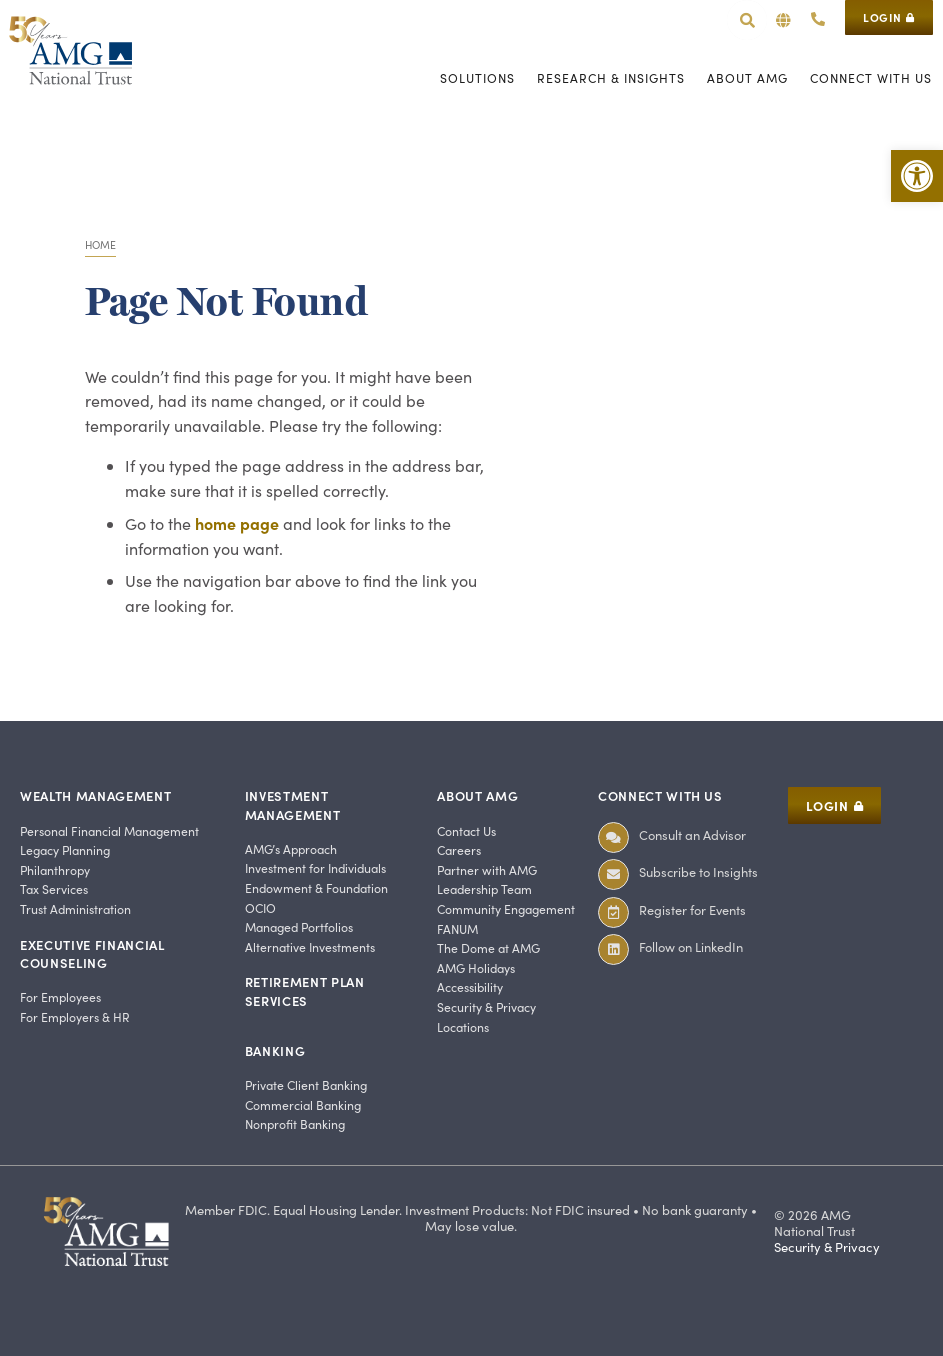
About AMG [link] (477, 795)
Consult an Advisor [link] (692, 834)
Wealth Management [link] (95, 795)
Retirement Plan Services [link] (305, 990)
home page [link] (237, 523)
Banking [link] (275, 1050)
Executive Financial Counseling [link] (92, 953)
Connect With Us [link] (660, 795)
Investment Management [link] (293, 804)
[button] (783, 20)
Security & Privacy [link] (827, 1247)
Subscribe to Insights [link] (698, 871)
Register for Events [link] (692, 909)
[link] (917, 176)
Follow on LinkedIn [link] (691, 946)
